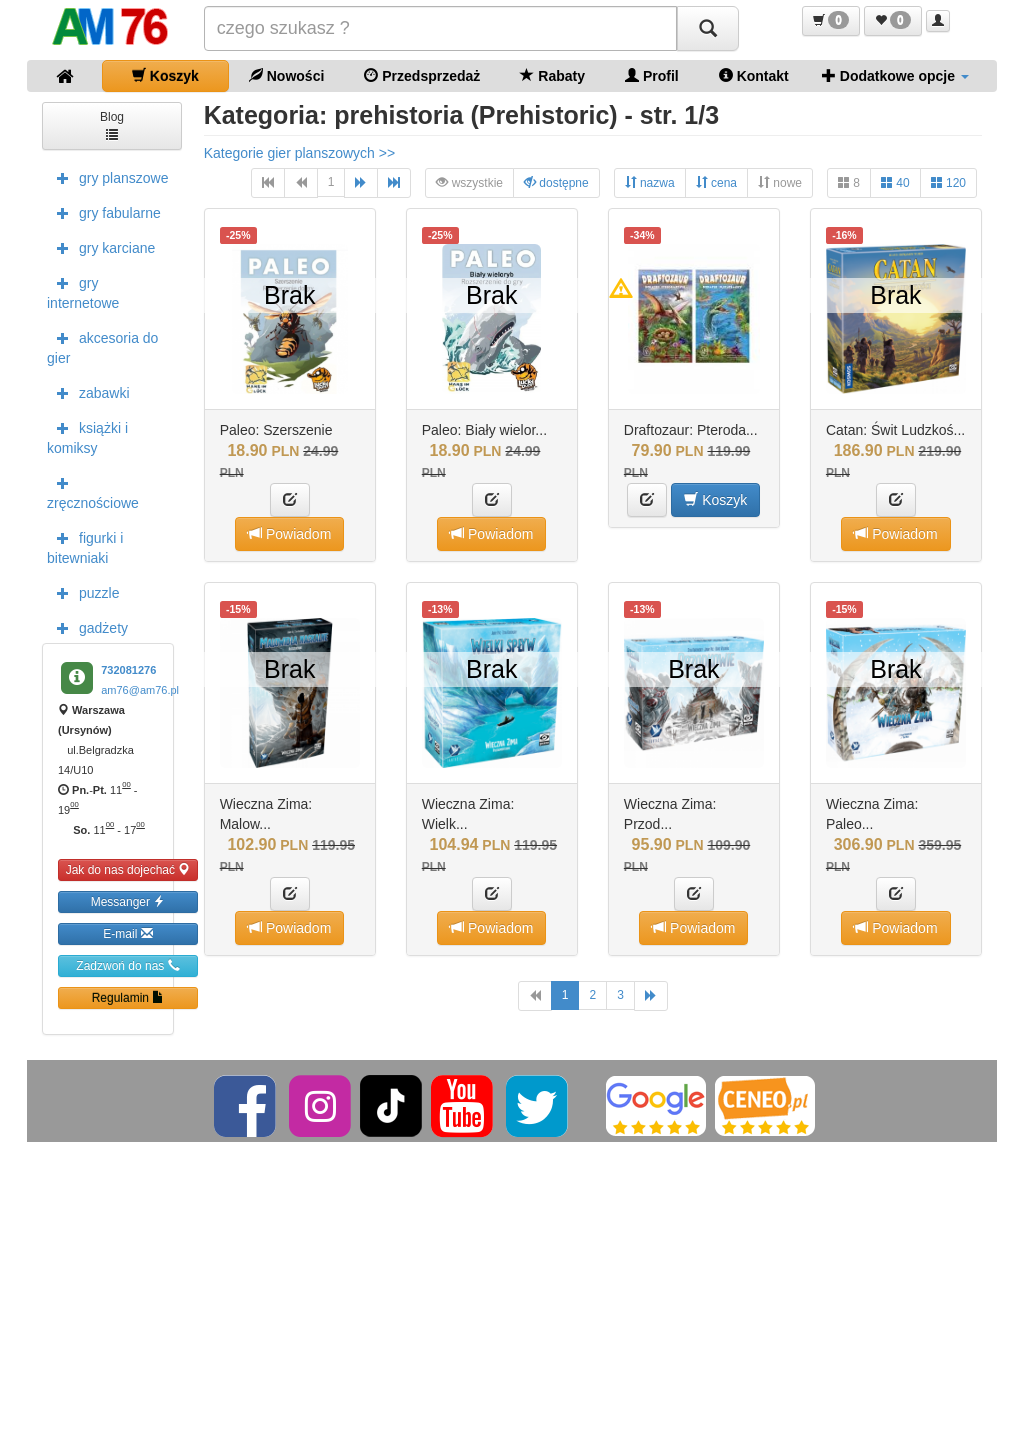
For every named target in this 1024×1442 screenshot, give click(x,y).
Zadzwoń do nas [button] (127, 965)
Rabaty (552, 75)
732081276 (128, 670)
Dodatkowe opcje (895, 75)
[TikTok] (391, 1105)
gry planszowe (108, 177)
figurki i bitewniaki (85, 546)
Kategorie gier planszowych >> (299, 153)
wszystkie (469, 182)
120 (948, 182)
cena (716, 182)
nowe (780, 182)
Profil (652, 75)
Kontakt (754, 75)
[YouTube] (463, 1105)
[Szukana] (441, 28)
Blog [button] (112, 124)
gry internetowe (83, 291)
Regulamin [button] (128, 997)
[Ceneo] (765, 1105)
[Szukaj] (708, 28)
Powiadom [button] (289, 533)
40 (895, 182)
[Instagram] (321, 1105)
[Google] (656, 1105)
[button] (831, 21)
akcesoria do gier (102, 346)
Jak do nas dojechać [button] (128, 869)
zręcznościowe (93, 491)
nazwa (650, 182)
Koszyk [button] (715, 499)
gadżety (87, 627)
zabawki (88, 392)
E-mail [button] (127, 933)
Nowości (286, 75)
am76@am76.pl (140, 690)
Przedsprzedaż (422, 75)
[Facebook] (246, 1105)
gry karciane (101, 247)
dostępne (556, 182)
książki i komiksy (87, 436)
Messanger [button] (128, 901)
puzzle (83, 592)
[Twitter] (538, 1105)
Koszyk (165, 75)
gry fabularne (104, 212)
